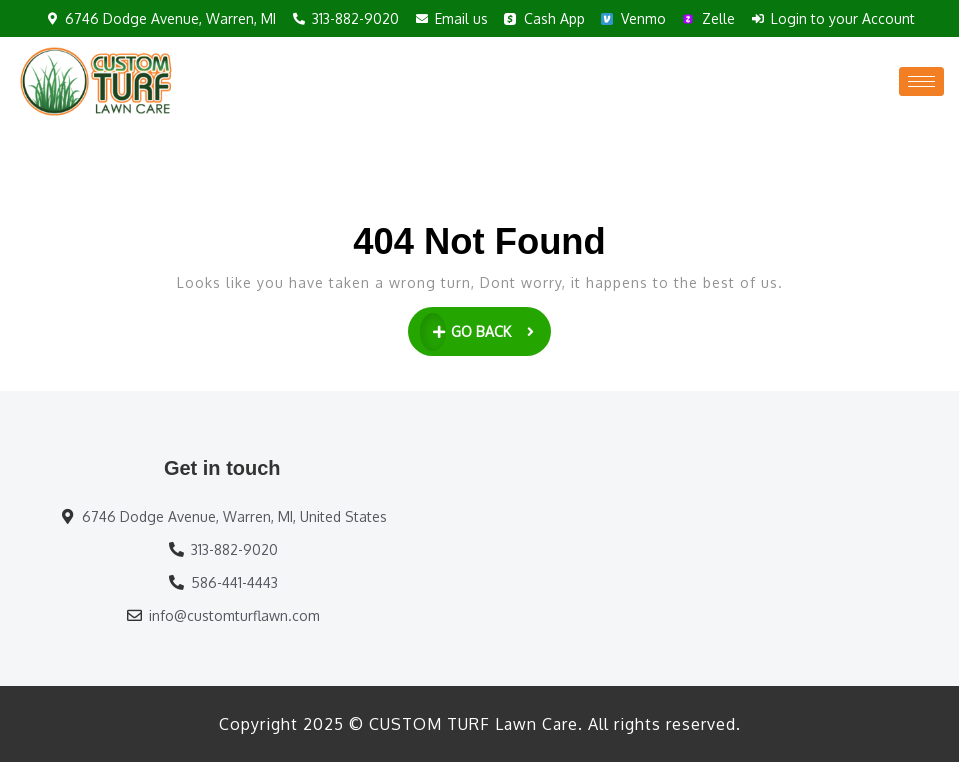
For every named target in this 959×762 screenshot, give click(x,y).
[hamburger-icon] (921, 81)
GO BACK (485, 329)
